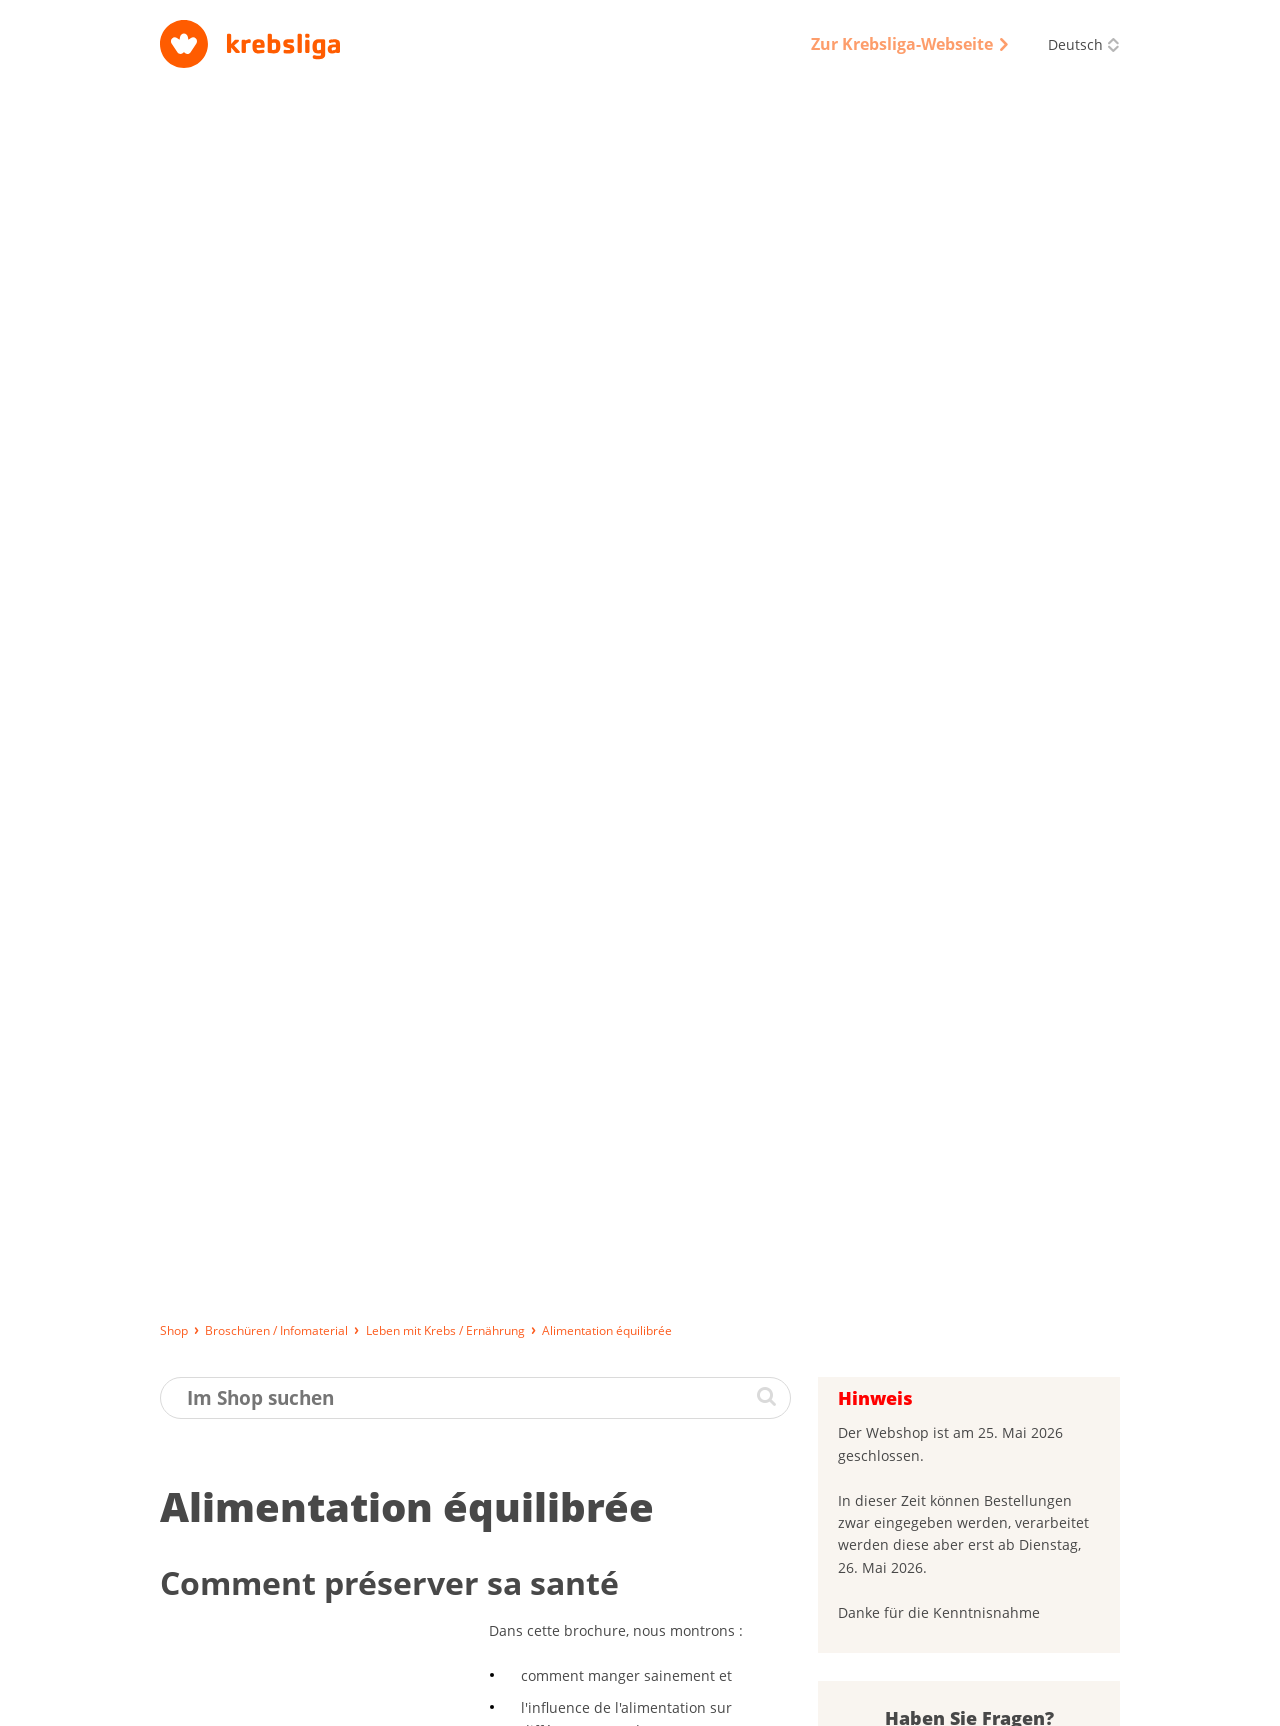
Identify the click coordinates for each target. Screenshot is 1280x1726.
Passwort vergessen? (912, 1243)
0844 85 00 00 (1009, 1595)
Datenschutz (648, 1701)
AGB (724, 1701)
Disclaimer (931, 1701)
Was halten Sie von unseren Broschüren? (939, 1357)
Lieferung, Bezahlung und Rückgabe (269, 1701)
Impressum (551, 1701)
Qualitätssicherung (819, 1701)
